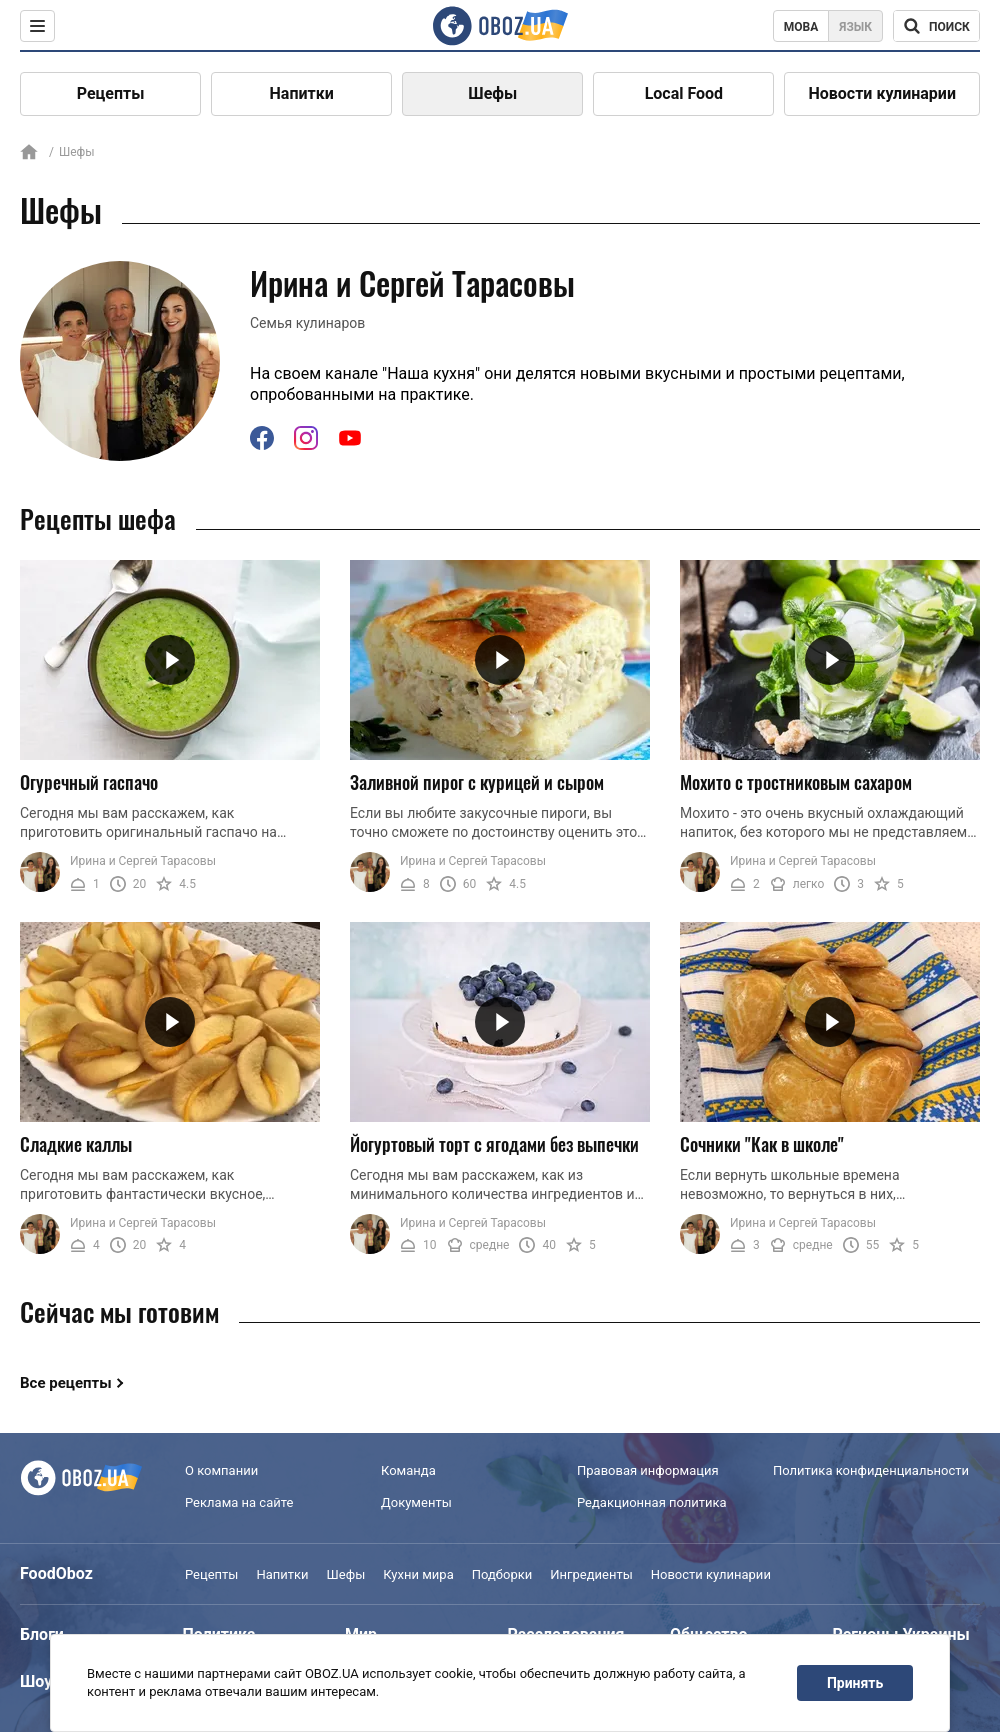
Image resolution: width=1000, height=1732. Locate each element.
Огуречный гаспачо (89, 782)
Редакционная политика (652, 1502)
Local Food (684, 93)
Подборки (502, 1574)
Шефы (492, 93)
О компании (221, 1470)
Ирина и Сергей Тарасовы (143, 861)
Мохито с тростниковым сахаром (796, 782)
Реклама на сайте (239, 1502)
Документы (416, 1502)
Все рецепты (66, 1383)
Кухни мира (418, 1574)
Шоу (36, 1681)
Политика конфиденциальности (871, 1470)
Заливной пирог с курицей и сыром (477, 782)
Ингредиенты (591, 1574)
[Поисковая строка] (936, 26)
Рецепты (111, 93)
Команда (408, 1470)
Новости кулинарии (882, 93)
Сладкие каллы (76, 1144)
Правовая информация (648, 1470)
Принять (855, 1683)
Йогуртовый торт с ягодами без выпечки (494, 1144)
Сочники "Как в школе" (762, 1144)
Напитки (302, 93)
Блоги (42, 1634)
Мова (801, 27)
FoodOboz (56, 1573)
